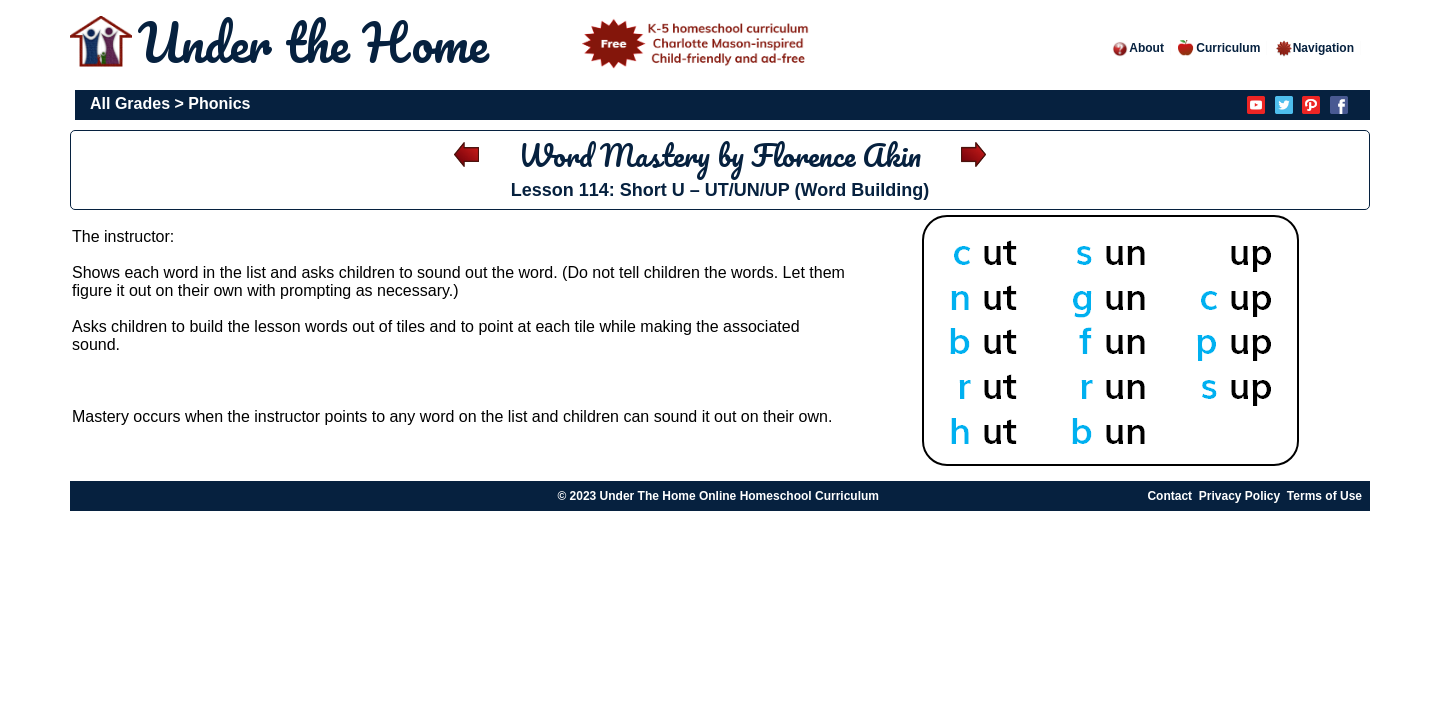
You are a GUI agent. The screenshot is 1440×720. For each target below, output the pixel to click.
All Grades (130, 103)
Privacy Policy (1239, 496)
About (1137, 48)
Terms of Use (1324, 496)
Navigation (1314, 48)
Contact (1169, 496)
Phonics (219, 103)
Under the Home (477, 42)
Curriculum (1219, 48)
